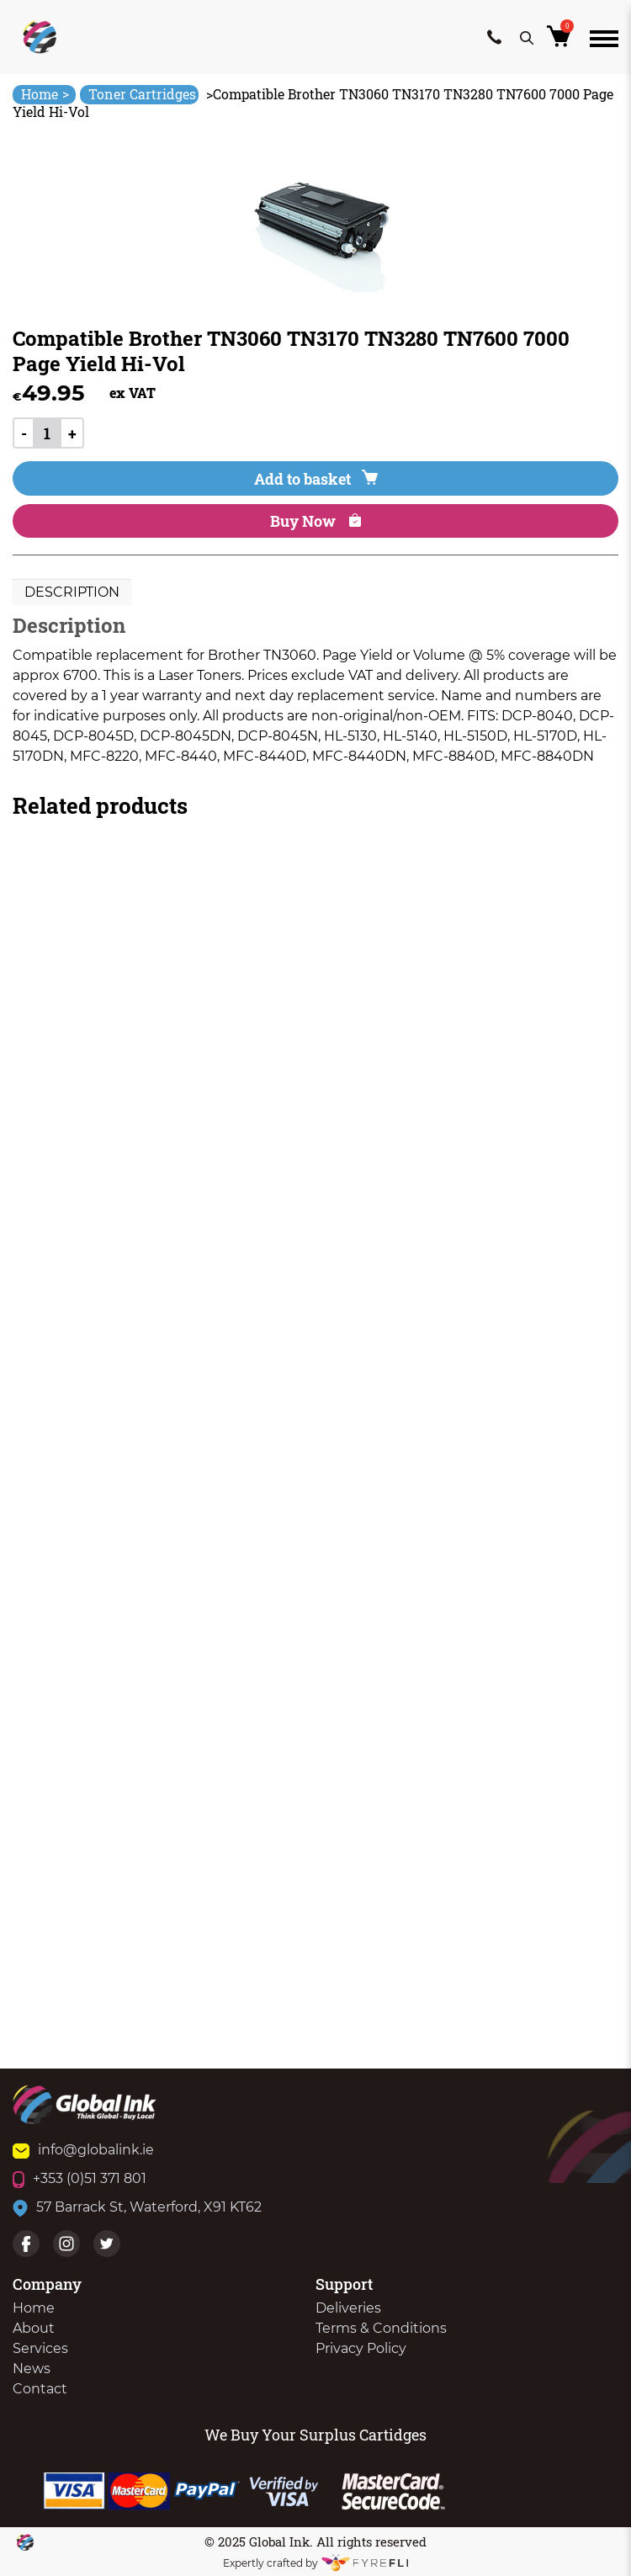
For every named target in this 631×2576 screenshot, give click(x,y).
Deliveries (348, 2308)
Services (40, 2348)
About (34, 2328)
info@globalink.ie (83, 2150)
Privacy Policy (361, 2348)
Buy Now (315, 521)
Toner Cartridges (142, 94)
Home (45, 94)
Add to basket (316, 479)
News (31, 2369)
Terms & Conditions (381, 2328)
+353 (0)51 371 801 (79, 2178)
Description (71, 592)
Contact (40, 2389)
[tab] (72, 592)
